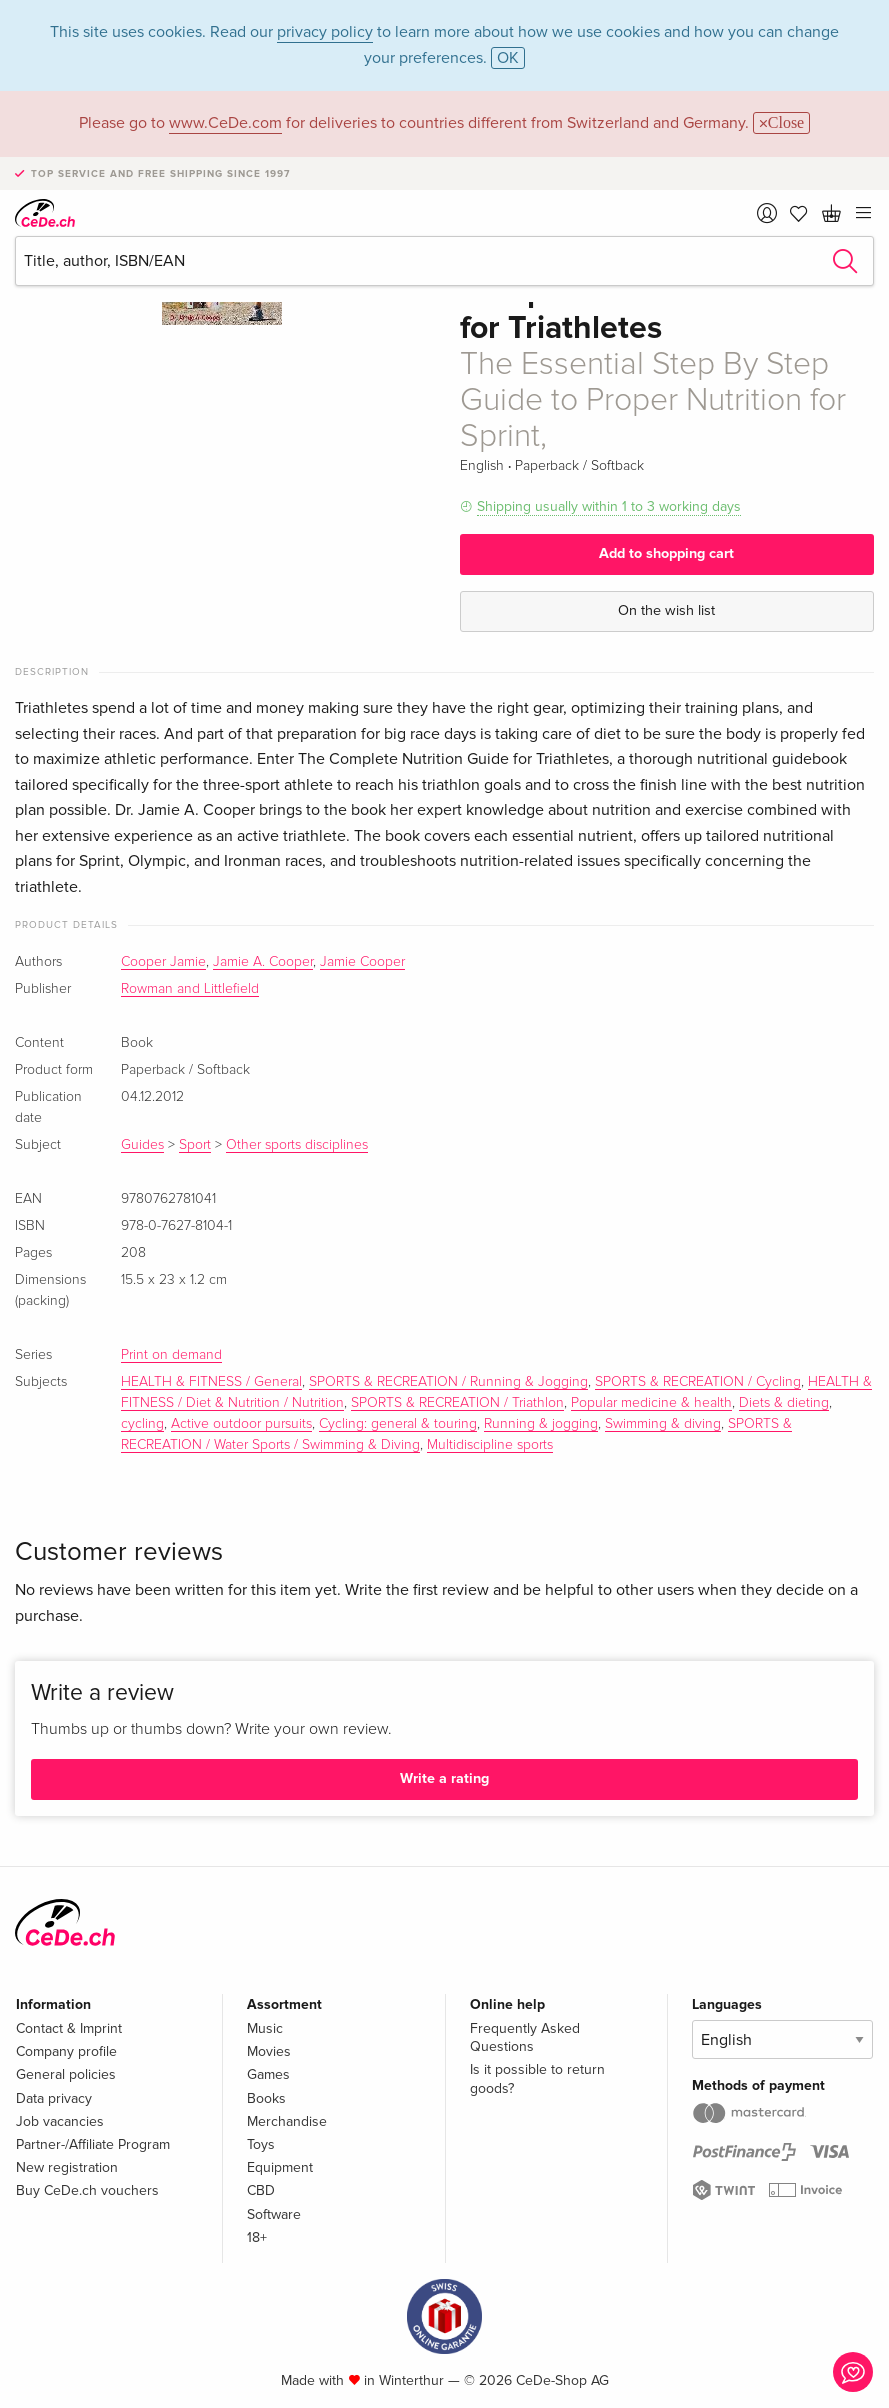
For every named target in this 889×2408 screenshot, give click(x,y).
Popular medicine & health (651, 1403)
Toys (261, 2144)
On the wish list (666, 610)
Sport (195, 1145)
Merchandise (287, 2121)
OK (508, 58)
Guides (142, 1145)
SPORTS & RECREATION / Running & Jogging (448, 1382)
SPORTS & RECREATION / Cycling (698, 1382)
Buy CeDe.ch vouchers (87, 2190)
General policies (66, 2074)
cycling (142, 1424)
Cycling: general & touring (398, 1424)
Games (268, 2074)
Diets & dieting (784, 1403)
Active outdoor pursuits (241, 1424)
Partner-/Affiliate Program (93, 2144)
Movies (269, 2051)
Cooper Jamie (163, 962)
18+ (257, 2237)
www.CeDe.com (225, 123)
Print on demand (171, 1355)
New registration (67, 2167)
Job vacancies (60, 2121)
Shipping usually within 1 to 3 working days (609, 506)
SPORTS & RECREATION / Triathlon (457, 1403)
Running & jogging (541, 1424)
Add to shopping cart (666, 553)
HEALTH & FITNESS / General (211, 1382)
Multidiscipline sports (490, 1445)
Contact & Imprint (69, 2028)
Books (266, 2098)
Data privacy (54, 2098)
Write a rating (444, 1778)
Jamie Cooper (362, 962)
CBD (261, 2190)
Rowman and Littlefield (190, 989)
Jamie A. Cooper (263, 962)
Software (274, 2214)
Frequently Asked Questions (525, 2037)
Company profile (66, 2051)
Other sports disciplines (297, 1145)
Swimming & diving (663, 1424)
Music (265, 2028)
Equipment (280, 2167)
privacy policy (325, 32)
